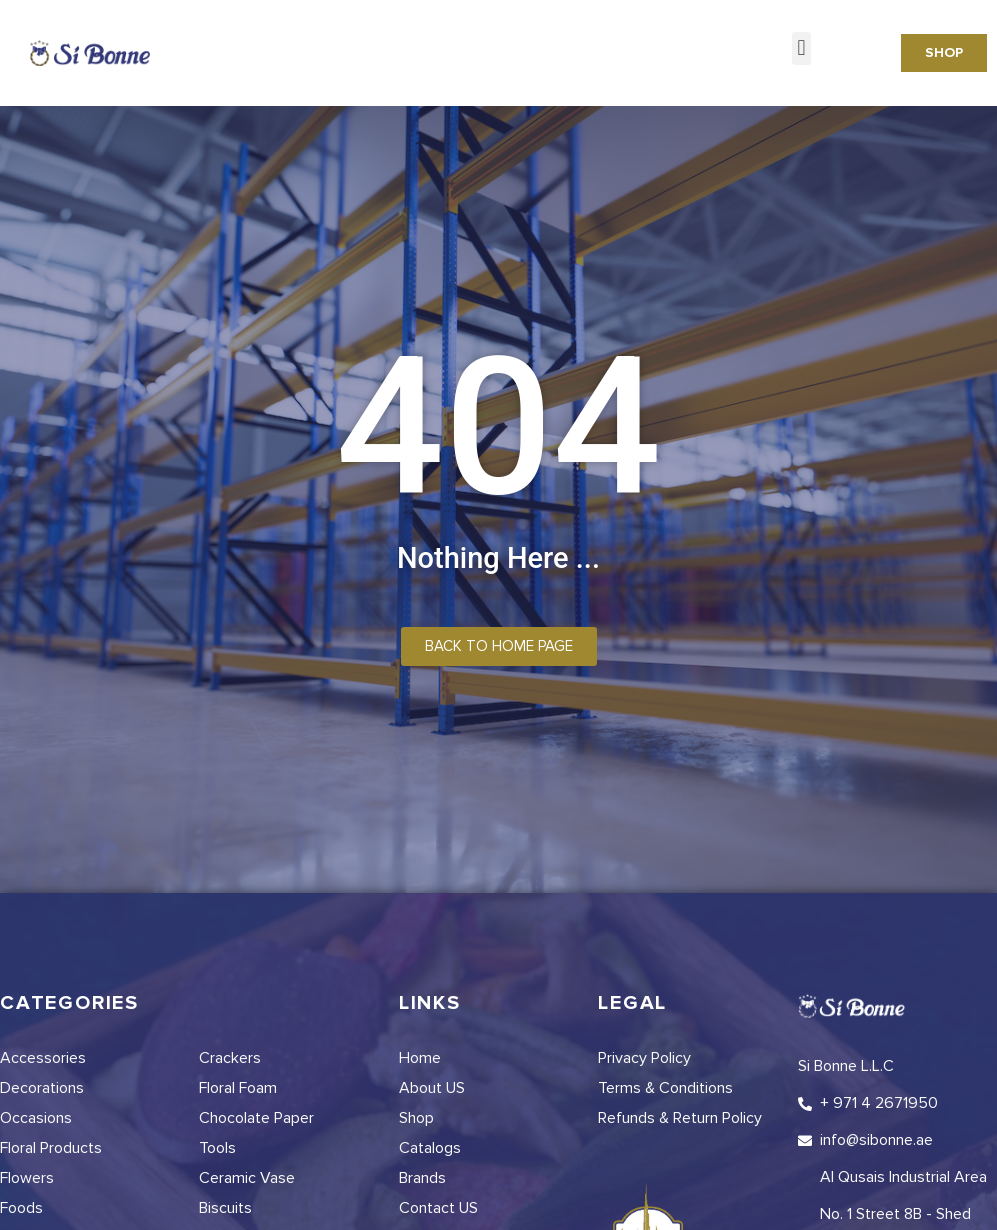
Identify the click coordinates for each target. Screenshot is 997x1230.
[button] (801, 48)
